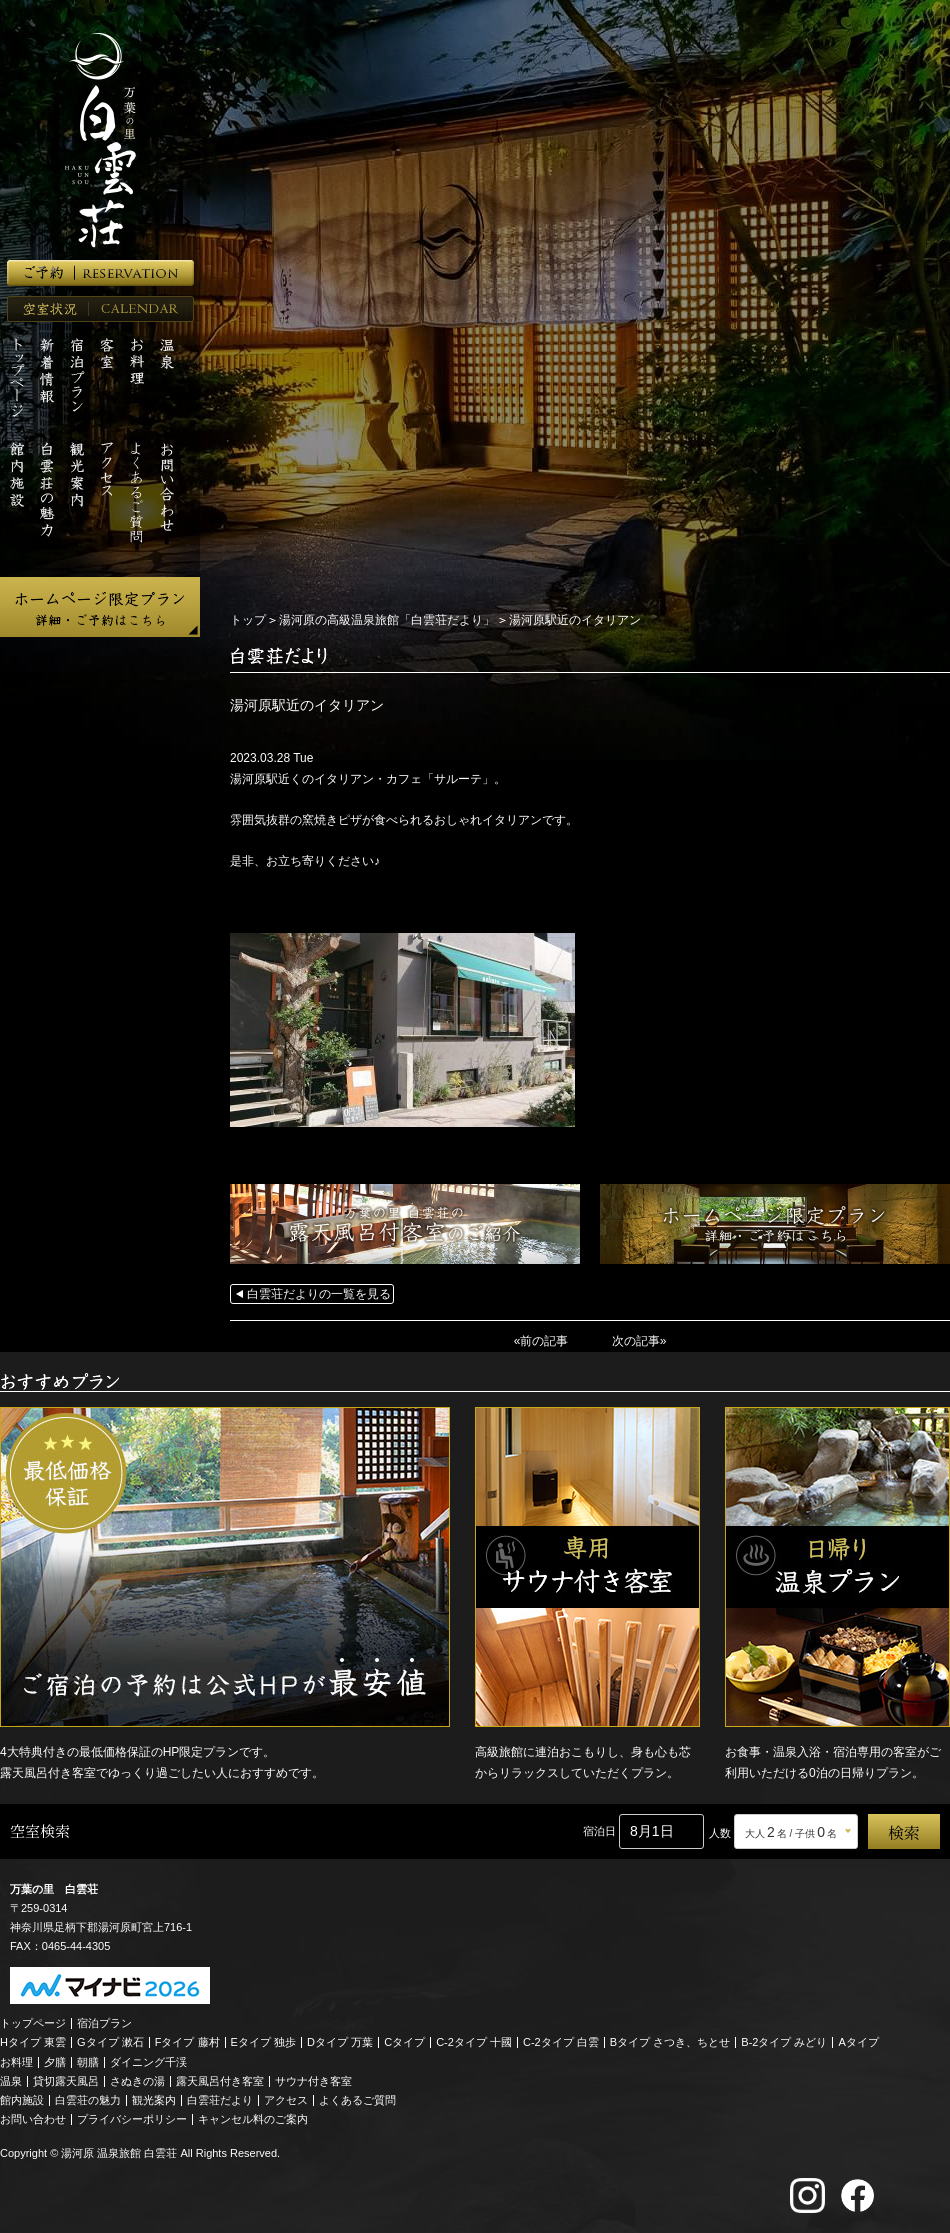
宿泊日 (599, 1831)
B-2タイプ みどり (784, 2042)
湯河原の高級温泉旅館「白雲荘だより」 (387, 620)
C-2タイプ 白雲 (561, 2042)
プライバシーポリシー (132, 2119)
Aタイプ (859, 2042)
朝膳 (88, 2062)
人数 (720, 1833)
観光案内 (154, 2100)
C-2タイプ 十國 (474, 2042)
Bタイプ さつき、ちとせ (670, 2042)
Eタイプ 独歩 (263, 2042)
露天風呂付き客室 (220, 2081)
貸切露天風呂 (66, 2081)
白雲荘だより (220, 2100)
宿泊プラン (104, 2023)
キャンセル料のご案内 (253, 2119)
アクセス (286, 2100)
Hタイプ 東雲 (33, 2042)
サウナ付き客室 (313, 2081)
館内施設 (22, 2100)
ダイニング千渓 (148, 2062)
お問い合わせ (33, 2119)
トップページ (33, 2023)
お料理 (16, 2062)
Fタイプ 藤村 (187, 2042)
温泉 (11, 2081)
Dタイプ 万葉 (340, 2042)
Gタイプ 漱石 (110, 2042)
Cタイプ (404, 2042)
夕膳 (55, 2062)
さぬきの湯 (137, 2081)
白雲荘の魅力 (88, 2100)
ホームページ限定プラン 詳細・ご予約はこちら (100, 607)
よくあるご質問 (357, 2100)
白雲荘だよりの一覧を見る (319, 1294)
